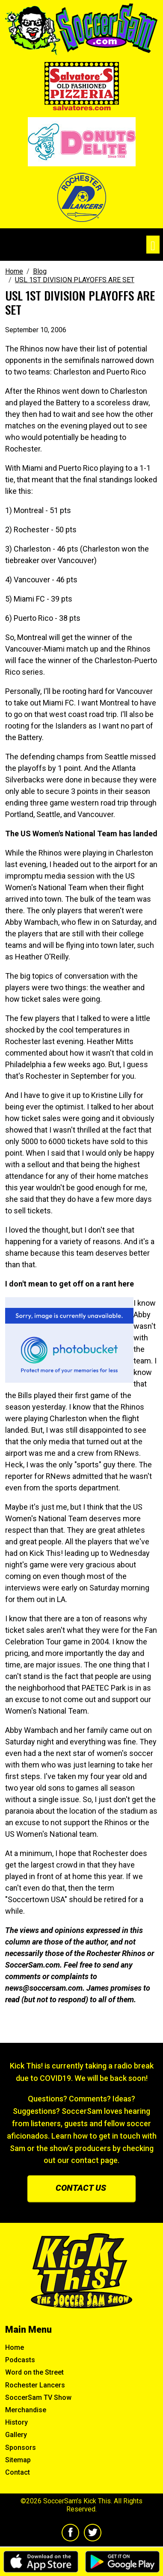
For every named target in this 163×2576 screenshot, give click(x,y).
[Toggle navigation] (153, 245)
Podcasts (20, 2360)
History (16, 2422)
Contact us (81, 2188)
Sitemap (18, 2460)
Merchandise (25, 2410)
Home (14, 2347)
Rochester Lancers (35, 2385)
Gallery (16, 2435)
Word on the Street (34, 2372)
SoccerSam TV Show (38, 2397)
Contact (17, 2472)
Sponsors (20, 2447)
